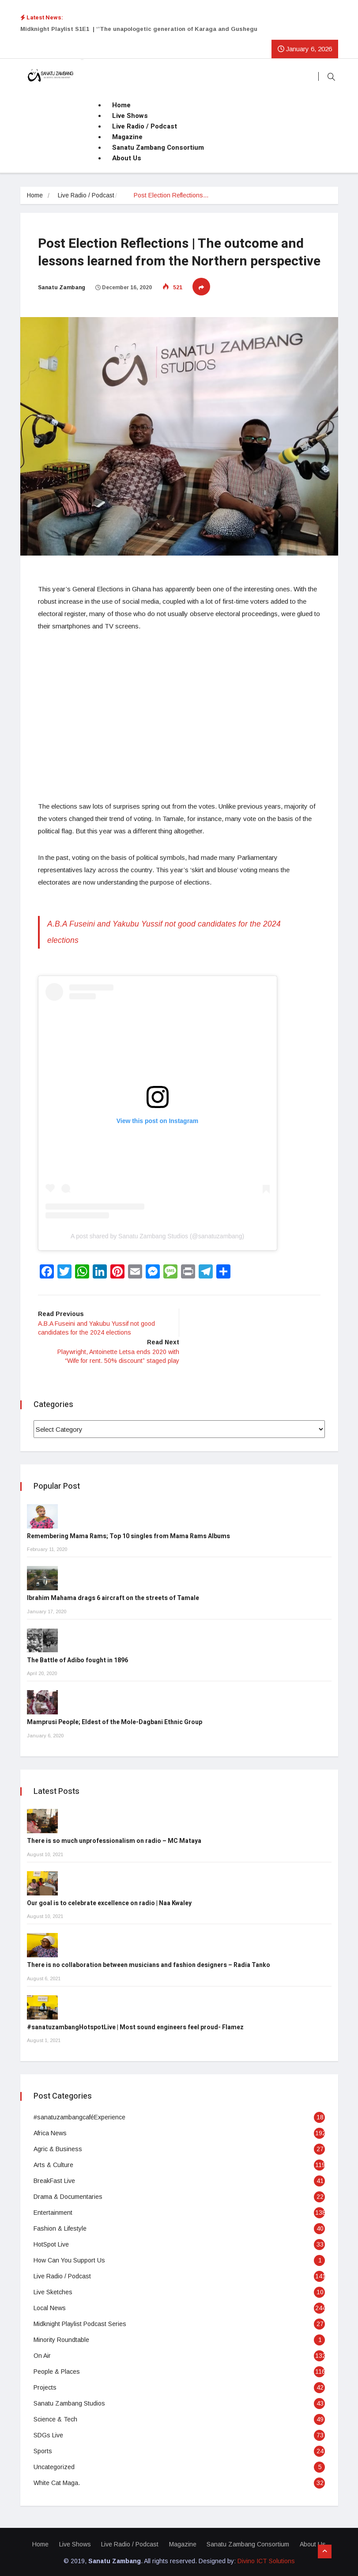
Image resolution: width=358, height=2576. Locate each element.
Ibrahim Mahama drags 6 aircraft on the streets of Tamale (113, 1597)
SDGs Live (48, 2433)
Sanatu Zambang (61, 287)
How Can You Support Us (69, 2258)
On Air (42, 2354)
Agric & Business (58, 2147)
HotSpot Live (51, 2243)
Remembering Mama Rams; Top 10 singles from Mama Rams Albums (128, 1535)
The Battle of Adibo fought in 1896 (77, 1659)
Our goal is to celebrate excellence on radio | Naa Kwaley (109, 1901)
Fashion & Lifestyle (60, 2227)
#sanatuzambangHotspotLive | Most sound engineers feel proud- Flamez (135, 2026)
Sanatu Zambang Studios (69, 2402)
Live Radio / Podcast (144, 126)
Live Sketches (53, 2290)
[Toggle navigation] (82, 59)
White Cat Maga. (57, 2481)
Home (121, 105)
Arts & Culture (53, 2163)
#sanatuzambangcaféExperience (79, 2115)
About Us (126, 158)
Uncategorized (54, 2465)
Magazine (127, 137)
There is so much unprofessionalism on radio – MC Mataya (114, 1840)
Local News (50, 2306)
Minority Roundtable (61, 2338)
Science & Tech (55, 2417)
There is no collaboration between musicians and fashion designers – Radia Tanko (148, 1964)
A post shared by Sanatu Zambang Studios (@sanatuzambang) (157, 1235)
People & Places (57, 2370)
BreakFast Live (54, 2179)
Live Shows (130, 116)
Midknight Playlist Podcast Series (80, 2322)
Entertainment (53, 2211)
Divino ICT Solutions (266, 2559)
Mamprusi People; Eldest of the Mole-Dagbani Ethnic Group (114, 1721)
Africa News (50, 2131)
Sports (43, 2449)
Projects (45, 2386)
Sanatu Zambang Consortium (158, 147)
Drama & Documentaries (68, 2195)
